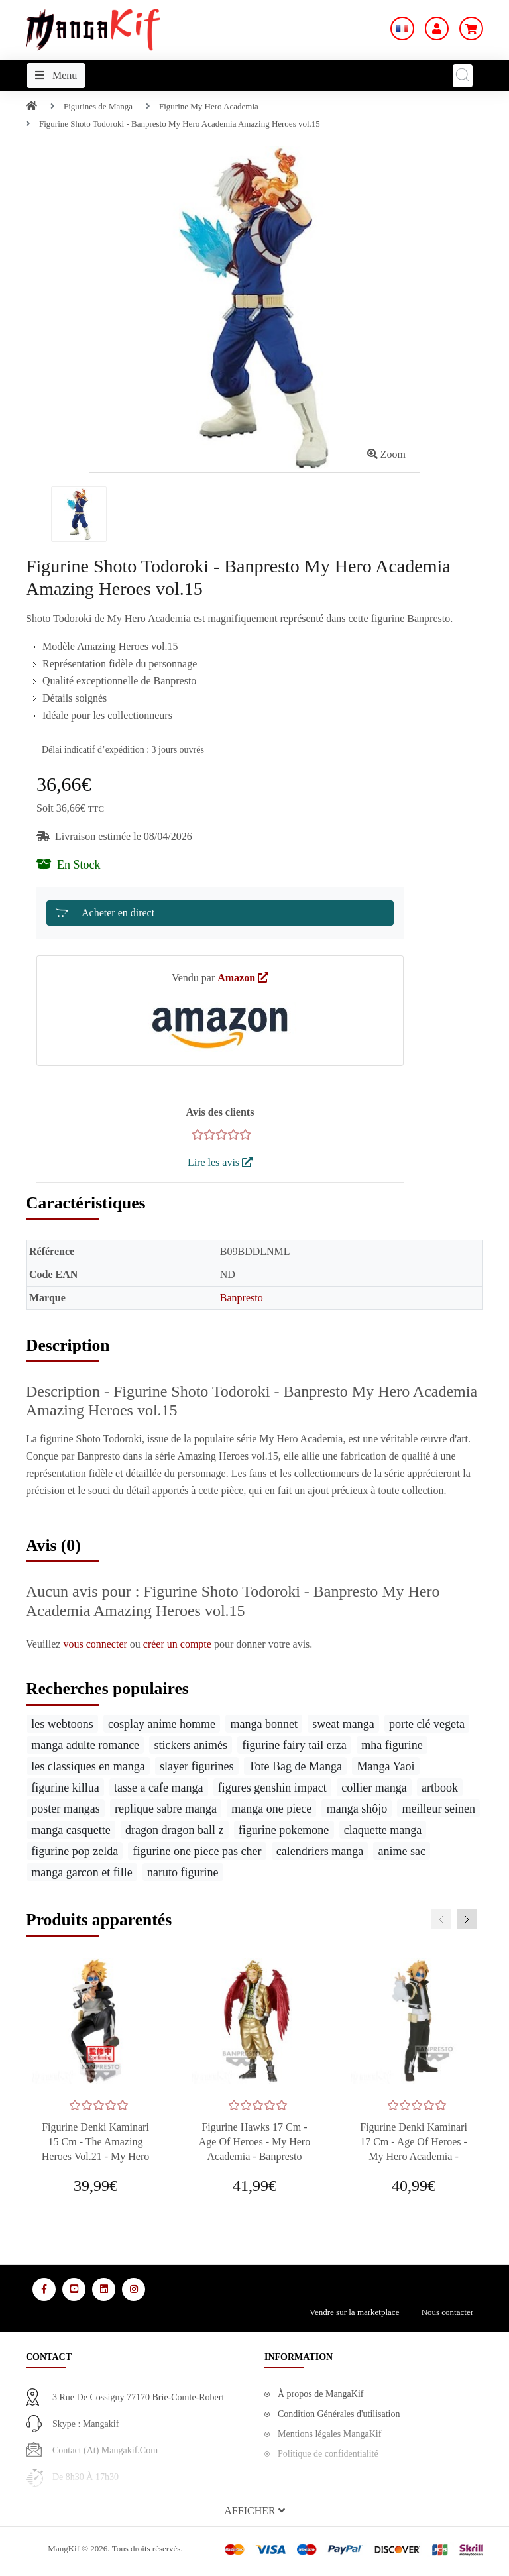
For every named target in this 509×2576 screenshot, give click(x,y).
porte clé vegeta (427, 1724)
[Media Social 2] (73, 2289)
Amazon (242, 977)
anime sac (401, 1851)
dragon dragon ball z (174, 1830)
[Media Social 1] (44, 2289)
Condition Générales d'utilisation (339, 2414)
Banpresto (241, 1297)
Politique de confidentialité (328, 2454)
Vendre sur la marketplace (354, 2312)
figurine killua (65, 1787)
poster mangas (65, 1808)
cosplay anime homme (161, 1724)
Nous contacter (447, 2312)
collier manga (373, 1787)
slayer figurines (196, 1766)
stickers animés (190, 1745)
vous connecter (96, 1644)
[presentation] (441, 1919)
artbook (440, 1787)
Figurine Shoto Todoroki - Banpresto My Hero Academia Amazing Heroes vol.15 (179, 124)
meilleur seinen (438, 1808)
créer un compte (178, 1644)
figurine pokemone (284, 1830)
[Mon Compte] (437, 28)
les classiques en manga (87, 1766)
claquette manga (383, 1830)
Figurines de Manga (98, 106)
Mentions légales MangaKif (329, 2434)
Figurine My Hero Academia (208, 106)
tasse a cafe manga (158, 1787)
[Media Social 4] (133, 2289)
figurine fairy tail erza (294, 1745)
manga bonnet (263, 1724)
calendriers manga (319, 1851)
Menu (56, 75)
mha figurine (391, 1745)
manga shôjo (357, 1808)
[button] (254, 2511)
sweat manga (343, 1724)
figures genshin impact (272, 1787)
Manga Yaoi (385, 1766)
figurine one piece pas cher (197, 1851)
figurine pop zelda (74, 1851)
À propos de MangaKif (320, 2394)
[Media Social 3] (103, 2289)
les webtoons (62, 1724)
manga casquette (70, 1830)
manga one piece (271, 1808)
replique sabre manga (166, 1808)
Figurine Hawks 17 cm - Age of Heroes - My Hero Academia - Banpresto (254, 2141)
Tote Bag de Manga (295, 1766)
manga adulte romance (85, 1745)
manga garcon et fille (81, 1872)
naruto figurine (182, 1872)
